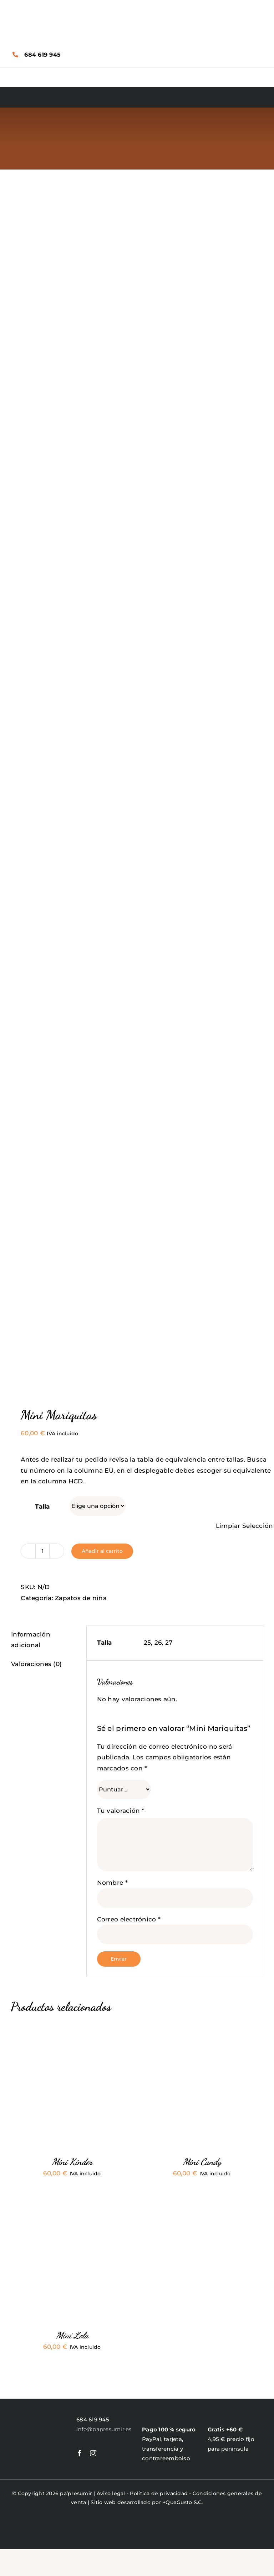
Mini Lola (72, 2335)
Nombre (112, 1882)
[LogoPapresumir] (38, 2415)
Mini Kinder (72, 2161)
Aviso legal (111, 2493)
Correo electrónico (129, 1919)
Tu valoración (120, 1810)
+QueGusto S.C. (183, 2502)
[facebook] (79, 2453)
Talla (42, 1506)
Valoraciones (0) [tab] (36, 1663)
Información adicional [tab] (30, 1640)
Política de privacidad (159, 2493)
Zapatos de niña (81, 1598)
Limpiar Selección (244, 1525)
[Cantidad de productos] (42, 1551)
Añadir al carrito (102, 1551)
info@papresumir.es (104, 2429)
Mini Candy (202, 2161)
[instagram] (93, 2453)
